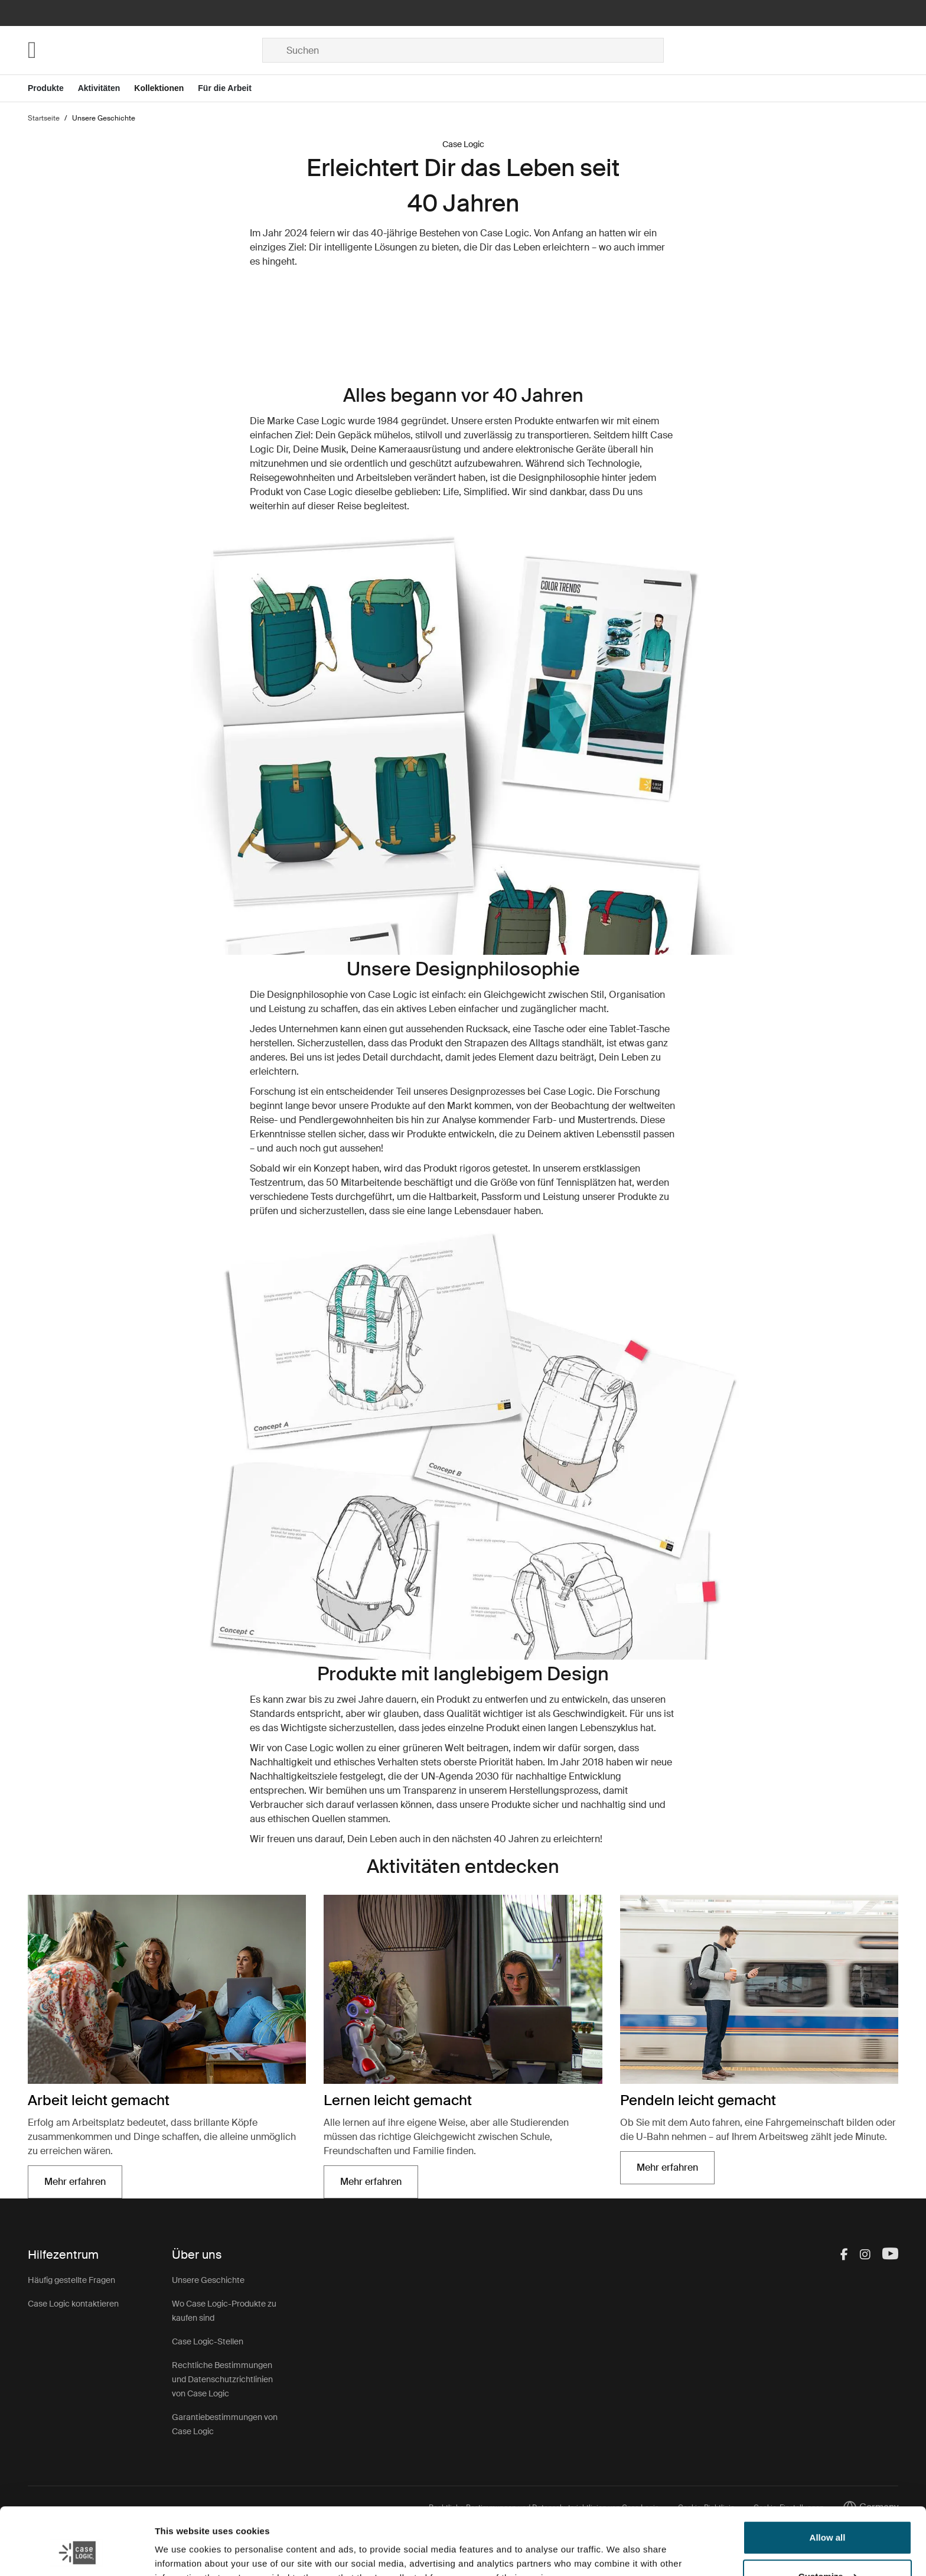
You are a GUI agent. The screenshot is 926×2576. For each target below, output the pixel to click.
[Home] (145, 50)
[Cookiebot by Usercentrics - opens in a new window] (76, 2553)
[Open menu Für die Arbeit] (232, 88)
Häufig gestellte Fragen (71, 2280)
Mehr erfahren (75, 2181)
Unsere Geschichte (208, 2280)
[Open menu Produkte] (53, 88)
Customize (827, 2518)
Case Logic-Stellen (207, 2341)
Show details (182, 2553)
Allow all (828, 2480)
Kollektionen (159, 88)
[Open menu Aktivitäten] (106, 88)
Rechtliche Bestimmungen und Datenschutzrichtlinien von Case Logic (222, 2379)
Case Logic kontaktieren (73, 2303)
